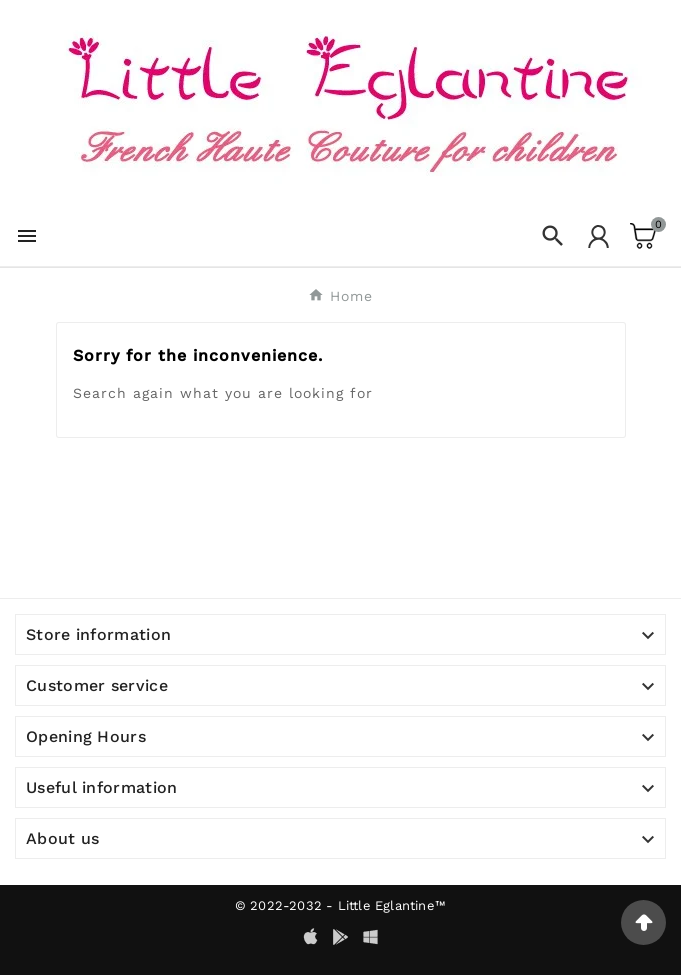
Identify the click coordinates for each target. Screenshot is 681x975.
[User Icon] (598, 236)
